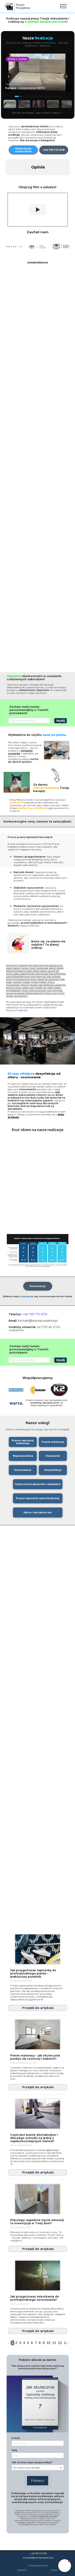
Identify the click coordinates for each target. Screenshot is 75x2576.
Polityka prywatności (48, 2516)
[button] (64, 2565)
